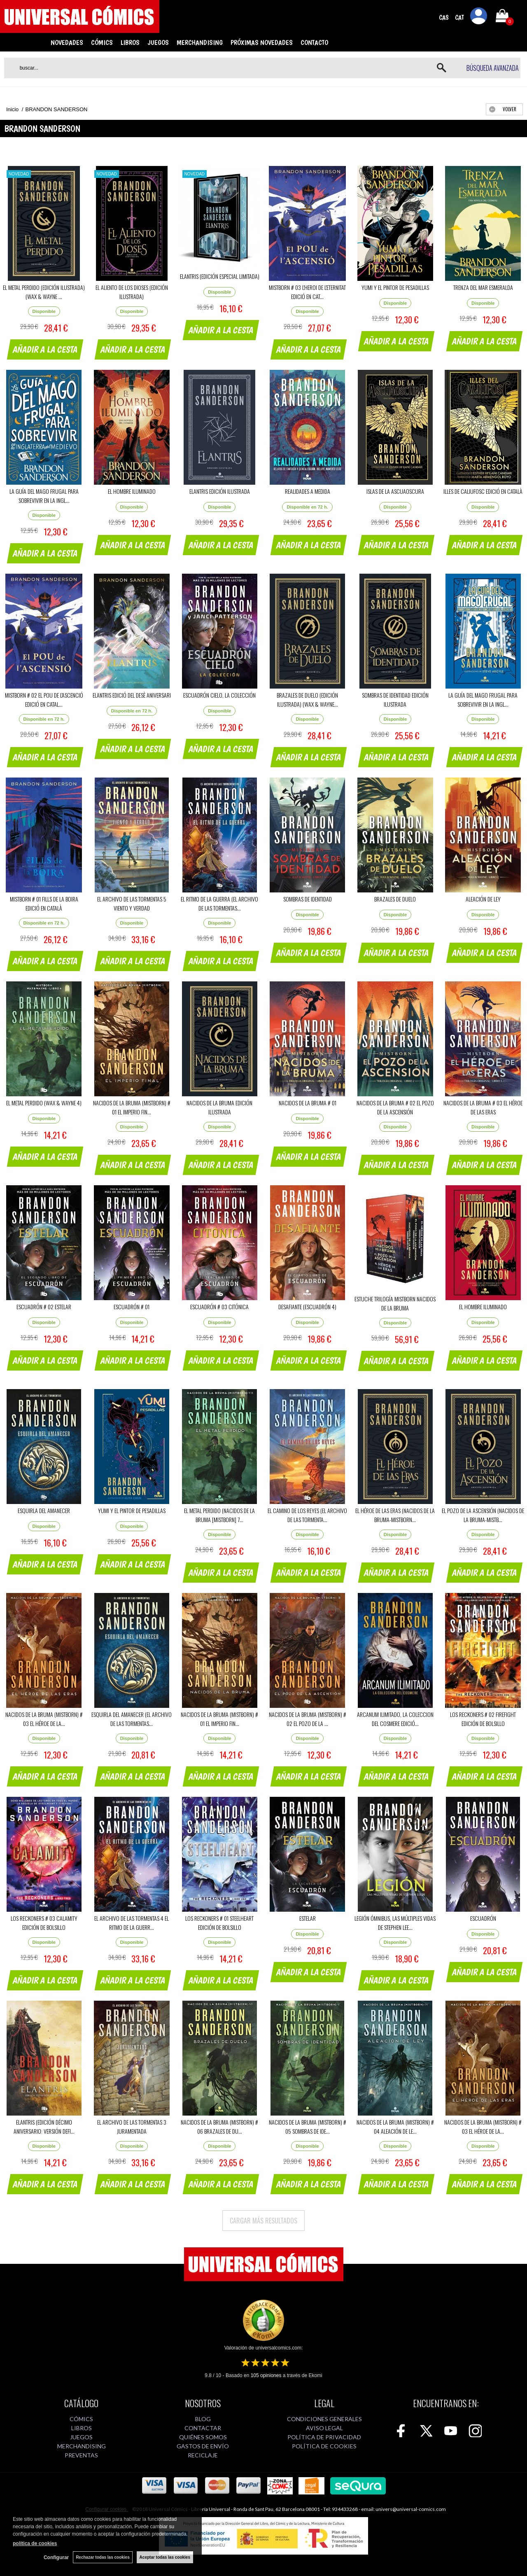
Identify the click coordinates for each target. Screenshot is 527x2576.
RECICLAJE (203, 2455)
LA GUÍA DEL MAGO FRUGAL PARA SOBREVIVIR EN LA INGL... (44, 495)
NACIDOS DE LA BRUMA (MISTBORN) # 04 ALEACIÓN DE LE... (395, 2126)
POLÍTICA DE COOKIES (324, 2446)
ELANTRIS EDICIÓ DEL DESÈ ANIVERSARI (132, 695)
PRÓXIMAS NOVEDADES (262, 42)
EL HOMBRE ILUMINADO (132, 491)
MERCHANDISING (200, 42)
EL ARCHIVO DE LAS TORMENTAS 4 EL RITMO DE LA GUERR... (131, 1922)
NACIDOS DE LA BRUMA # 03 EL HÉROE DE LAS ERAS (482, 1107)
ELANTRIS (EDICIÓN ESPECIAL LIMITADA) (219, 276)
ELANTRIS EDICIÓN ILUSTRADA (219, 491)
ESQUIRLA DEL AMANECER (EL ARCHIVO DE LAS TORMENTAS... (131, 1719)
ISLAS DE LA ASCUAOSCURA (395, 491)
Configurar (56, 2557)
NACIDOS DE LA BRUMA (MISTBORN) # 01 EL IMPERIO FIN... (131, 1107)
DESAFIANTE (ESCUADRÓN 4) (307, 1306)
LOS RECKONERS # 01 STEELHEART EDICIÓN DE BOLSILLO (219, 1922)
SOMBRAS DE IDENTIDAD (307, 898)
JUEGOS (158, 42)
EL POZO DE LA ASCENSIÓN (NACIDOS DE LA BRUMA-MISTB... (483, 1515)
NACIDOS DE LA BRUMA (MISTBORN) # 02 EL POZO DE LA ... (307, 1719)
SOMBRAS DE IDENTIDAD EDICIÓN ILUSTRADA (395, 699)
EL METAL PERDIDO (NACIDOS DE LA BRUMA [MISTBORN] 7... (219, 1515)
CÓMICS (102, 42)
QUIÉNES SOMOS (203, 2437)
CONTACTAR (202, 2427)
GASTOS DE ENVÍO (203, 2446)
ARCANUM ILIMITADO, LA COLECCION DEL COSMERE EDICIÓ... (395, 1719)
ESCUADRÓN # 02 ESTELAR (43, 1306)
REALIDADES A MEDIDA (307, 491)
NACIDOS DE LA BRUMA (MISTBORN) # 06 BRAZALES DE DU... (219, 2126)
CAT (459, 17)
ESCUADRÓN (483, 1918)
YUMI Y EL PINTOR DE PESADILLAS (395, 287)
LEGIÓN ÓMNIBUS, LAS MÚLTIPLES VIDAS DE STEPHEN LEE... (395, 1922)
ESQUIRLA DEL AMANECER (44, 1510)
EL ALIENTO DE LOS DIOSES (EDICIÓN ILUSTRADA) (132, 292)
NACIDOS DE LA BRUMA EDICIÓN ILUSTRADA (219, 1107)
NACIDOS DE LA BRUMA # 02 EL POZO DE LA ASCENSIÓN (395, 1107)
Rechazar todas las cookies (103, 2557)
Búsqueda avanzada (492, 68)
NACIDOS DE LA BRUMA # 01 (307, 1102)
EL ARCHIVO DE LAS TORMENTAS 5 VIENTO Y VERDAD (131, 903)
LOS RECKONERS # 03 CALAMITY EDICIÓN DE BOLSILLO (44, 1922)
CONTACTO (314, 42)
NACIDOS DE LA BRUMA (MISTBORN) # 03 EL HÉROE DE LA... (44, 1719)
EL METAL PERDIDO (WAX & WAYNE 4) (44, 1102)
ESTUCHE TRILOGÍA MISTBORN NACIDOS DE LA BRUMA (395, 1303)
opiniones (266, 2375)
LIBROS (130, 42)
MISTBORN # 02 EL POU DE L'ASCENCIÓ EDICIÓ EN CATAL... (44, 699)
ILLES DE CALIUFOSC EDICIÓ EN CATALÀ (482, 491)
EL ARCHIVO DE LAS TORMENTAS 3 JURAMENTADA (131, 2126)
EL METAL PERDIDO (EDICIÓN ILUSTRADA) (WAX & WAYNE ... (44, 292)
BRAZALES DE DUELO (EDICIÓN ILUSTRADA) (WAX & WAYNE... (307, 699)
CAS (444, 17)
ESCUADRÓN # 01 (131, 1306)
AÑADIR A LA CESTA (45, 349)
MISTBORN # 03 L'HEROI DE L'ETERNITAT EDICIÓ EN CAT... (307, 292)
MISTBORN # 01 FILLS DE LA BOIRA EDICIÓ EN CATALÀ (44, 903)
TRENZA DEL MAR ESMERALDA (483, 287)
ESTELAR (307, 1918)
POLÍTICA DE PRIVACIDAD (324, 2437)
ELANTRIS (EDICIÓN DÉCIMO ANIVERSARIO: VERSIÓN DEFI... (44, 2126)
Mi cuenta (478, 17)
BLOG (203, 2418)
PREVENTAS (81, 2455)
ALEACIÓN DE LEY (483, 898)
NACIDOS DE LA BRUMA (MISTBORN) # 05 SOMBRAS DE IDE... (307, 2126)
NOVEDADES (67, 42)
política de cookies (35, 2543)
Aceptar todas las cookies (165, 2557)
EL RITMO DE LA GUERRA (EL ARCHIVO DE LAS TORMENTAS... (219, 903)
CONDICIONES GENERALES (324, 2418)
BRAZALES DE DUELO (395, 898)
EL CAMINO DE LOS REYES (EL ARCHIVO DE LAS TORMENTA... (307, 1515)
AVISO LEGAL (324, 2427)
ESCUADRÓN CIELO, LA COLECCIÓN (219, 695)
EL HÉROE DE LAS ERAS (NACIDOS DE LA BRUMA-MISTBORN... (395, 1515)
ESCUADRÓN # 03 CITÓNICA (219, 1306)
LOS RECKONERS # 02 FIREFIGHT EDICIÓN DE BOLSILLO (483, 1719)
